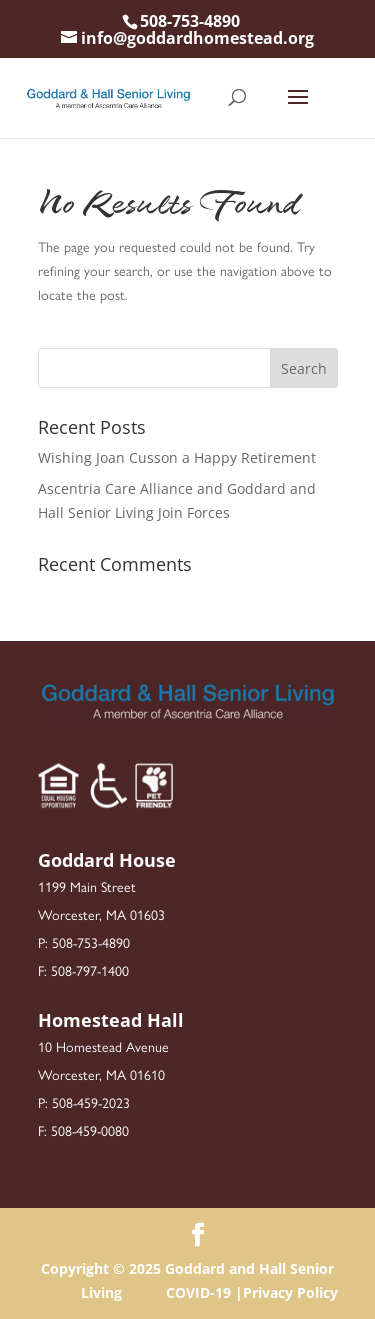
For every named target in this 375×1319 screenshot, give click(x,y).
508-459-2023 (91, 1102)
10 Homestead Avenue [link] (103, 1046)
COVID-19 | (204, 1292)
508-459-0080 (90, 1130)
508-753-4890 (190, 21)
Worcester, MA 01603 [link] (101, 914)
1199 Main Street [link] (87, 886)
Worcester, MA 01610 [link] (101, 1074)
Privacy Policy (290, 1292)
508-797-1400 (90, 970)
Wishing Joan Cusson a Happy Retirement (177, 457)
